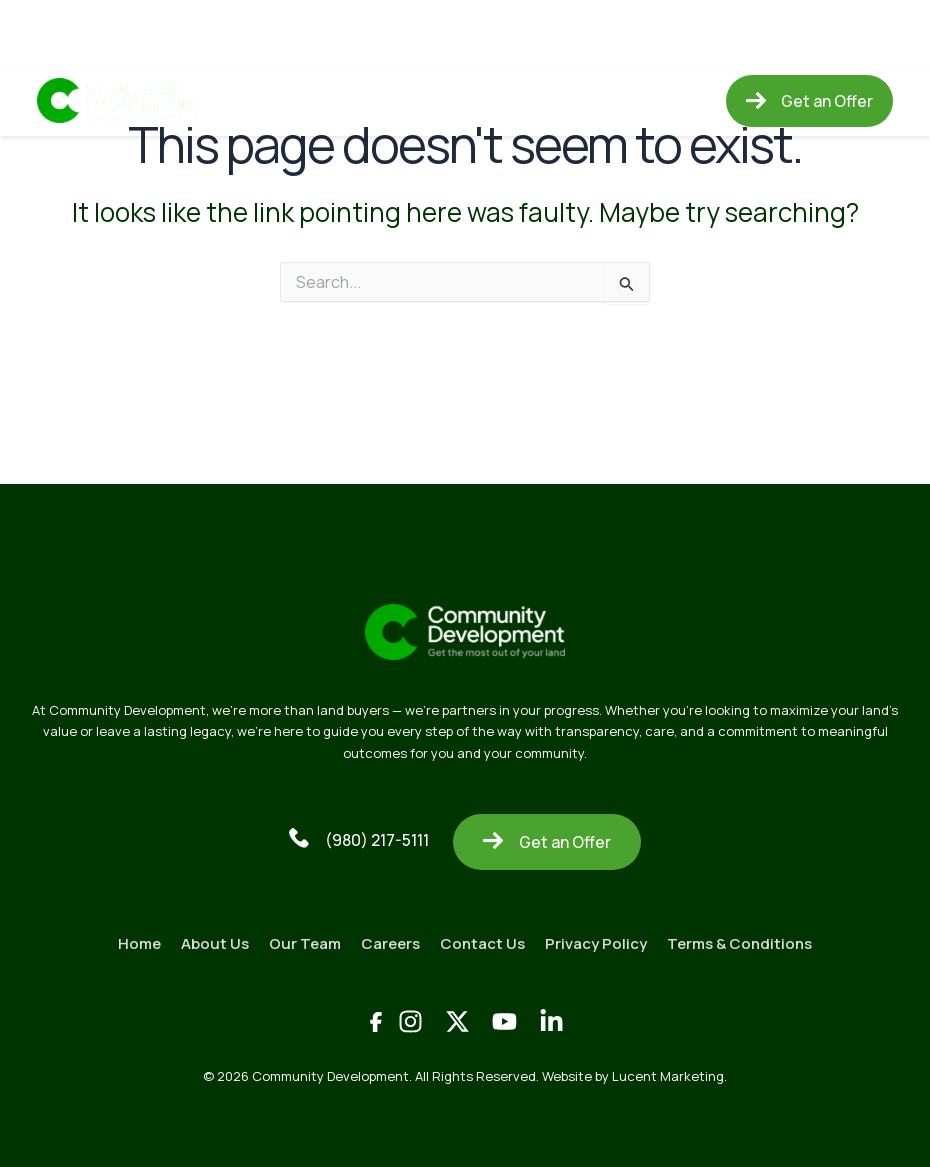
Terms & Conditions (739, 943)
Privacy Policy (596, 943)
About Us (344, 100)
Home (265, 100)
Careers (527, 100)
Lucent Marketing (668, 1076)
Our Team (438, 100)
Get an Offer (547, 842)
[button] (809, 101)
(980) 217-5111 (359, 839)
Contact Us (624, 100)
